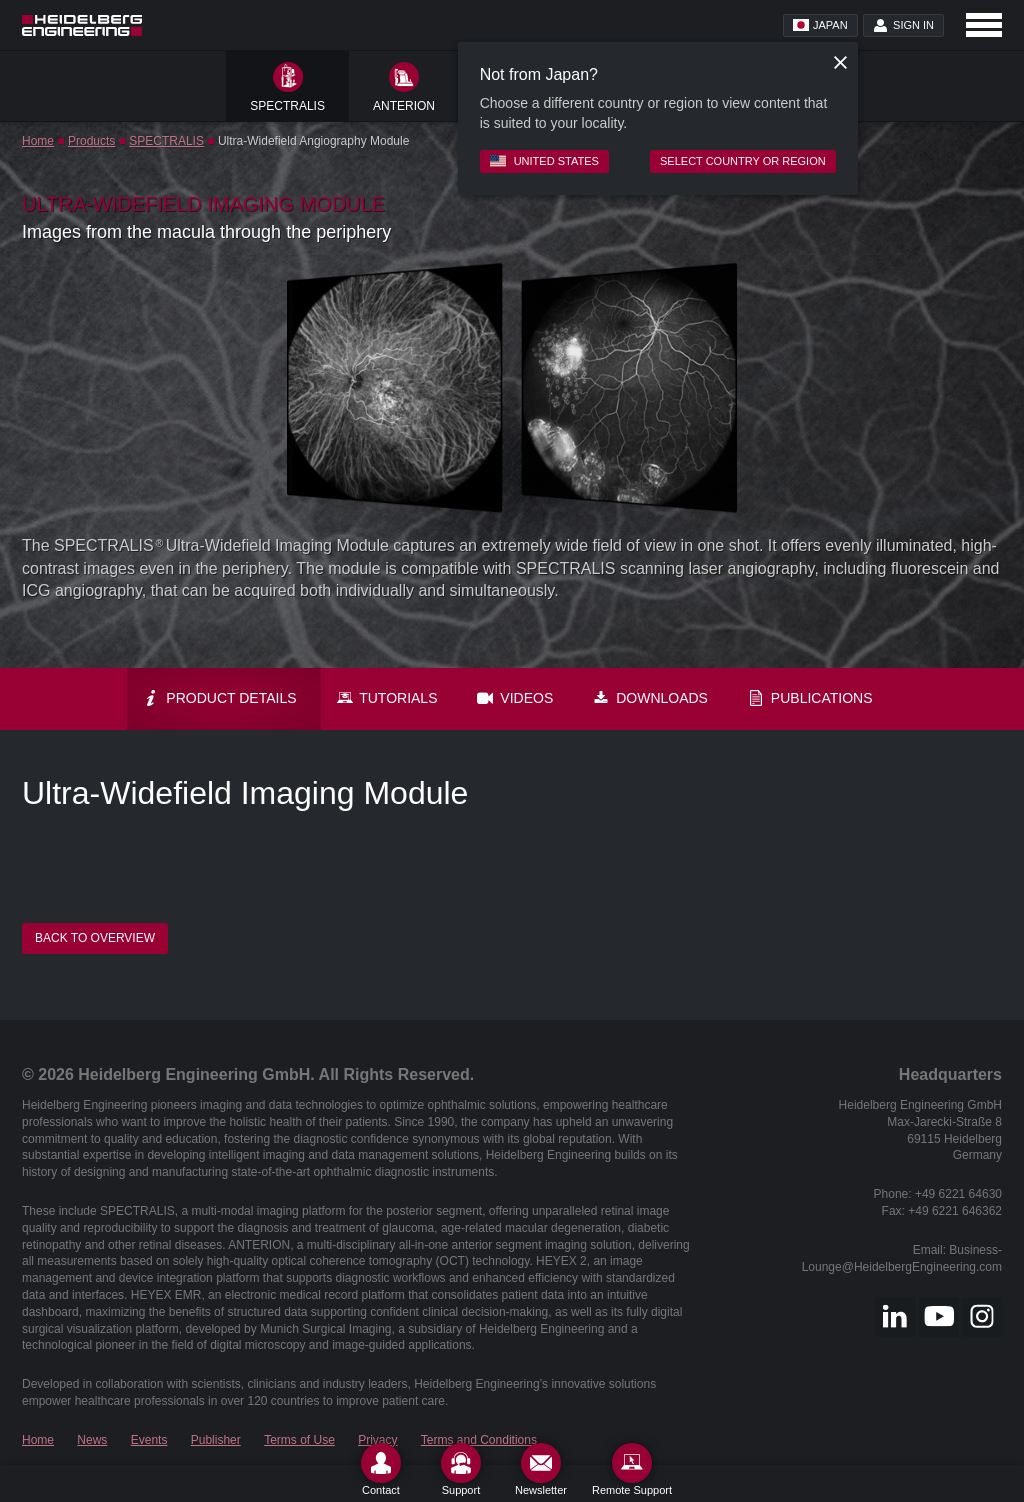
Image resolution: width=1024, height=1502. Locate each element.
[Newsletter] (541, 1469)
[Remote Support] (632, 1469)
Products (91, 141)
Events (149, 1440)
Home (38, 141)
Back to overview (95, 938)
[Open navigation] (984, 25)
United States (544, 161)
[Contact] (381, 1469)
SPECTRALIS (166, 141)
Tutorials (387, 698)
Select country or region (743, 161)
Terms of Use (299, 1440)
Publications (810, 698)
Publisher (216, 1440)
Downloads (650, 698)
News (92, 1440)
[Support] (461, 1469)
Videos (515, 698)
